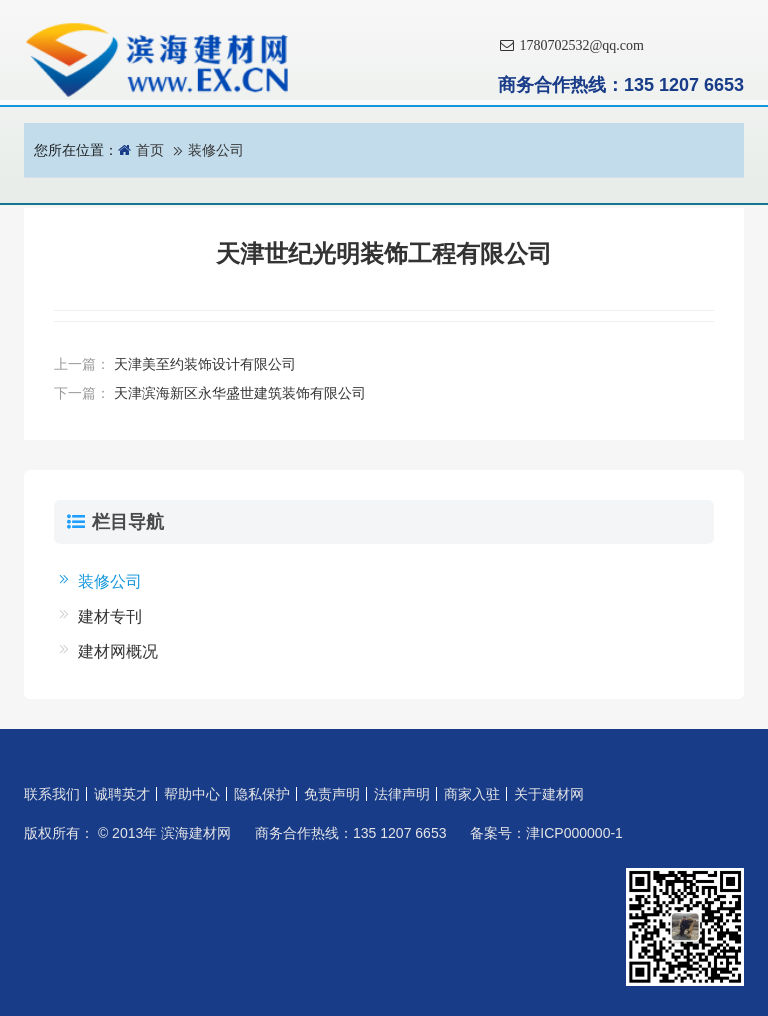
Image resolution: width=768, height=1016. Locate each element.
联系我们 (52, 794)
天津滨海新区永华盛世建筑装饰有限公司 (240, 393)
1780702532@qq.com (571, 45)
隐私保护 (262, 794)
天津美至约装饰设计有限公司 (205, 364)
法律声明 (402, 794)
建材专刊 (110, 616)
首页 (150, 150)
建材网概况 (118, 651)
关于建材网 (549, 794)
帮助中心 (192, 794)
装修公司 (216, 150)
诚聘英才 (122, 794)
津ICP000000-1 (574, 833)
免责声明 (332, 794)
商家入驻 (472, 794)
